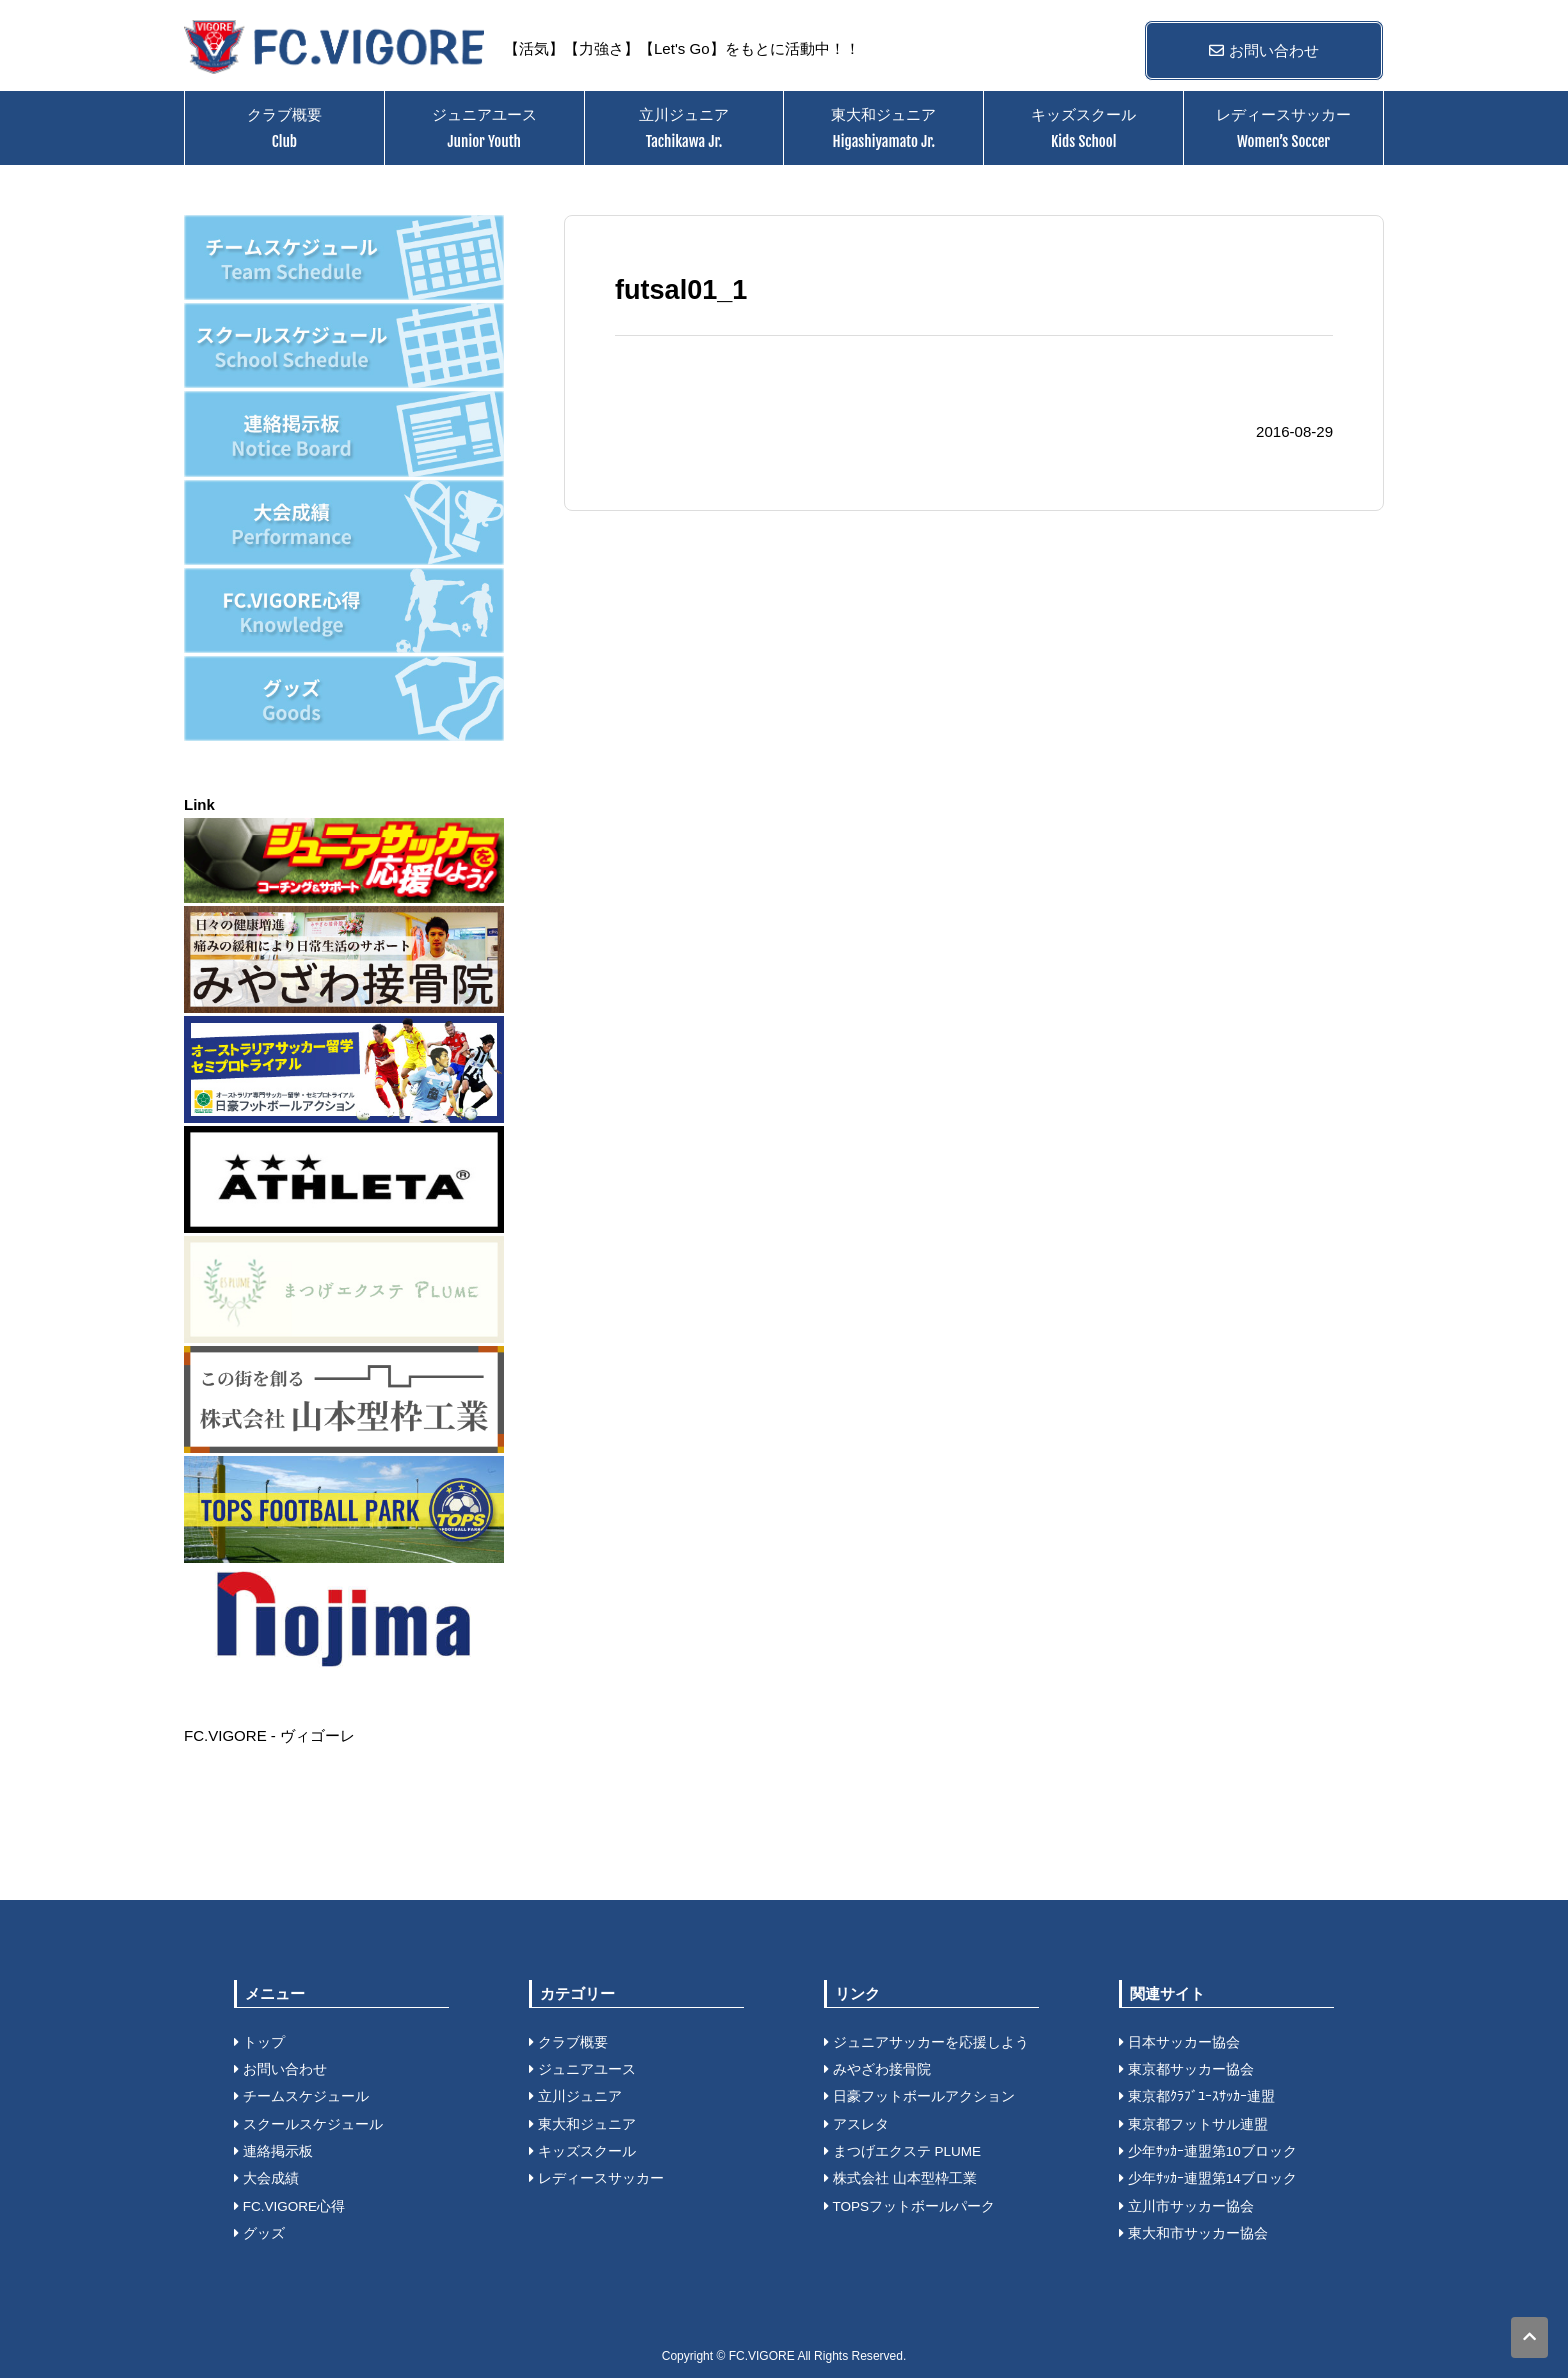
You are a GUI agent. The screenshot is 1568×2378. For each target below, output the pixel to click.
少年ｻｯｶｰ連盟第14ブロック (1208, 2178)
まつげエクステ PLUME (902, 2151)
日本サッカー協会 (1179, 2042)
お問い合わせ (1263, 50)
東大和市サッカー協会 (1193, 2233)
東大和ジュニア (883, 128)
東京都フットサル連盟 (1193, 2124)
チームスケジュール (301, 2096)
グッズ (259, 2233)
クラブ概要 (284, 128)
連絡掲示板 (273, 2151)
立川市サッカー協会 (1186, 2206)
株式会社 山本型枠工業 (900, 2178)
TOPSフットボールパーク (909, 2206)
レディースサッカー (1283, 128)
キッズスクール (1083, 128)
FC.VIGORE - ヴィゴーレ (269, 1735)
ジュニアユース (484, 128)
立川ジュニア (684, 128)
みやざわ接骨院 (877, 2069)
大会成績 (266, 2178)
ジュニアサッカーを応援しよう (926, 2042)
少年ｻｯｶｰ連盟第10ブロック (1208, 2151)
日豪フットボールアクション (919, 2096)
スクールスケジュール (308, 2124)
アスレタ (856, 2124)
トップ (259, 2042)
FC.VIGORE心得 (289, 2206)
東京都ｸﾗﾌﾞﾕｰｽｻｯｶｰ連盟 (1197, 2096)
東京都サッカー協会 (1186, 2069)
